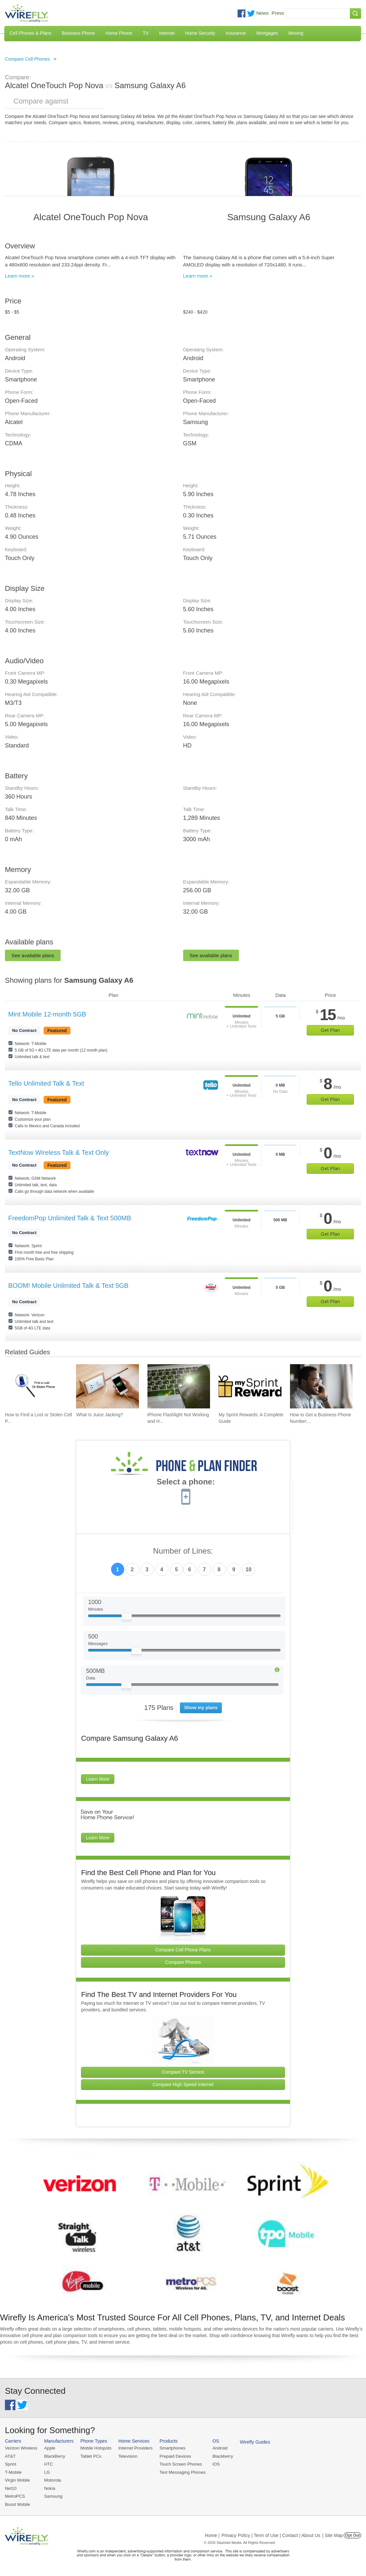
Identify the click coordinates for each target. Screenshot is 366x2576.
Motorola (52, 2479)
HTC (48, 2464)
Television (126, 2455)
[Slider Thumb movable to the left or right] (127, 1618)
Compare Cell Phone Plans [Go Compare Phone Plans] (183, 1949)
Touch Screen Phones (178, 2464)
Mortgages (267, 33)
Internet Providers (134, 2448)
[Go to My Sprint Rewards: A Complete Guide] (250, 1386)
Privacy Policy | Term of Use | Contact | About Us (271, 2534)
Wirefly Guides (252, 2442)
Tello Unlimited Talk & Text (46, 1083)
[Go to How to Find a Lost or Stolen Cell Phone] (36, 1386)
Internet (166, 33)
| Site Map (332, 2534)
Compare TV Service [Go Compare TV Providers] (183, 2072)
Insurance (236, 33)
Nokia (49, 2487)
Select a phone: (186, 1482)
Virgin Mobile (17, 2479)
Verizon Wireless (21, 2448)
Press (278, 13)
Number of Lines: (183, 1551)
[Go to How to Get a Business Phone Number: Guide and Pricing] (321, 1386)
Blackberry (220, 2455)
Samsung (53, 2495)
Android (217, 2448)
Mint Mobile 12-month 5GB (47, 1014)
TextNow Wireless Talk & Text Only (58, 1152)
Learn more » (19, 276)
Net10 (10, 2487)
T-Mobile (13, 2471)
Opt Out (352, 2534)
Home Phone (119, 33)
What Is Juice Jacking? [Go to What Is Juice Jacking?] (99, 1414)
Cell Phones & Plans (30, 33)
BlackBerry (54, 2455)
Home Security (200, 33)
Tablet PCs (90, 2455)
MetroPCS (15, 2495)
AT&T (10, 2455)
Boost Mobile (17, 2503)
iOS (213, 2464)
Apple (49, 2448)
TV (146, 33)
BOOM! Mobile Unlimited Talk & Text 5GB (68, 1285)
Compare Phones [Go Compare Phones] (183, 1962)
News (262, 13)
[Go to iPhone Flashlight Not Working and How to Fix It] (178, 1386)
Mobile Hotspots (95, 2448)
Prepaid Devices (173, 2455)
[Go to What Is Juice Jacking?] (107, 1386)
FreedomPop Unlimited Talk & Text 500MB (69, 1218)
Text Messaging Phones (180, 2471)
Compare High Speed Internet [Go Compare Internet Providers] (183, 2084)
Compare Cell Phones (27, 59)
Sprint (10, 2464)
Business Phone (78, 33)
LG (46, 2471)
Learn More (97, 1779)
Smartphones (170, 2448)
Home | (212, 2534)
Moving (295, 33)
